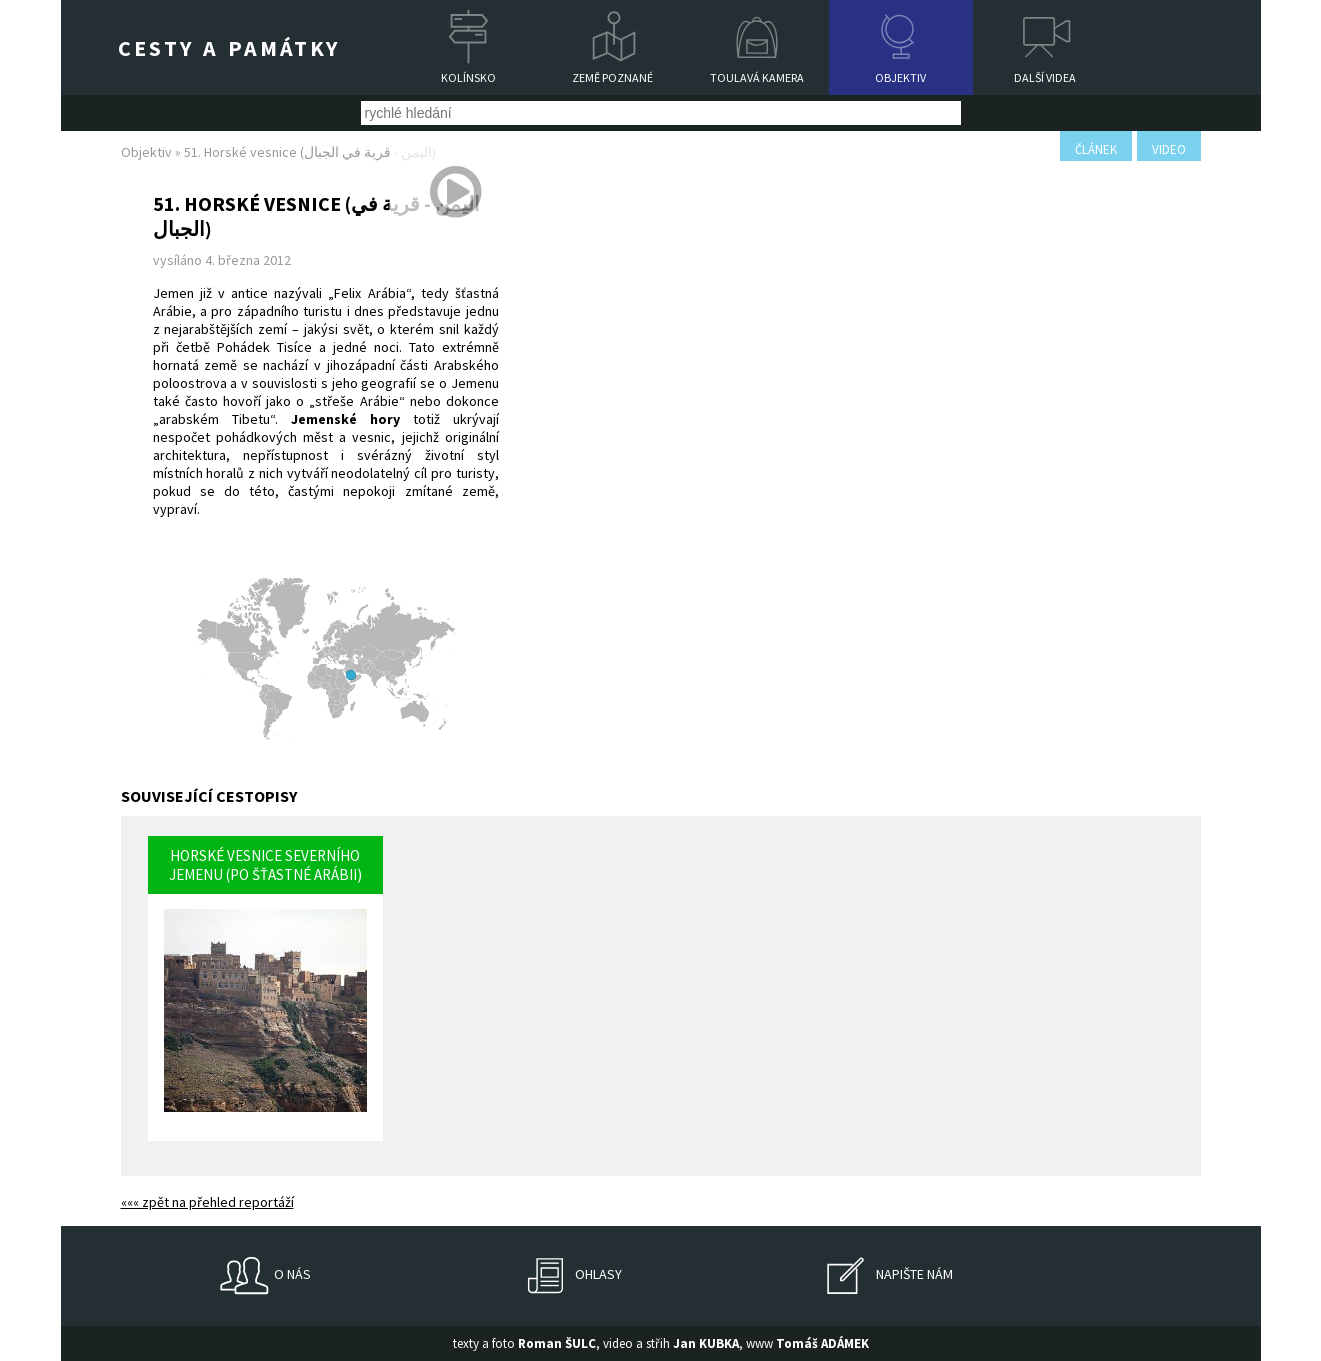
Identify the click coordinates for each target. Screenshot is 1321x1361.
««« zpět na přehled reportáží (207, 1202)
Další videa (1045, 77)
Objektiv (900, 77)
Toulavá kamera (757, 77)
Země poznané (612, 77)
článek (1096, 149)
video (1169, 149)
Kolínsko (468, 77)
